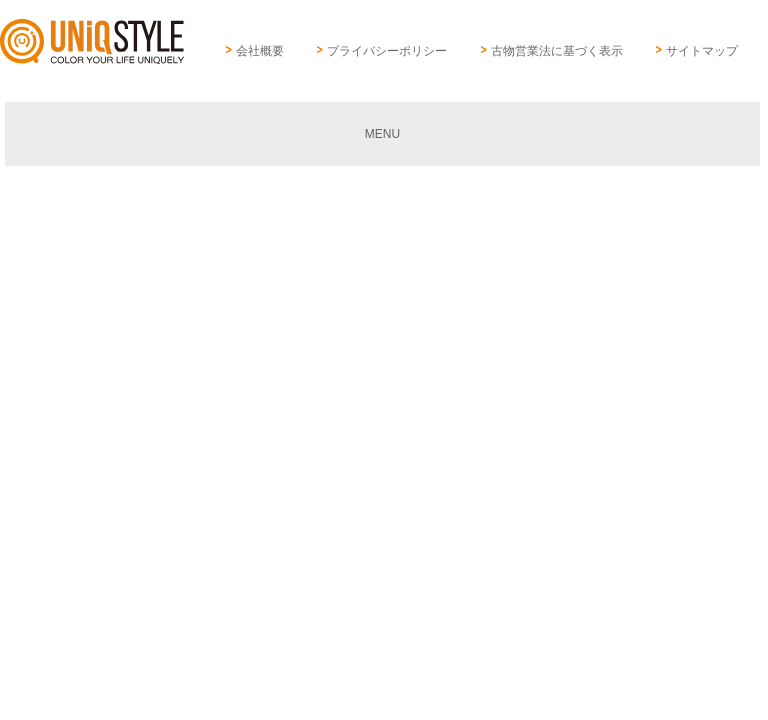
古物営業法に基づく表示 (557, 51)
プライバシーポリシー (387, 51)
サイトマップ (702, 51)
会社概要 (260, 51)
